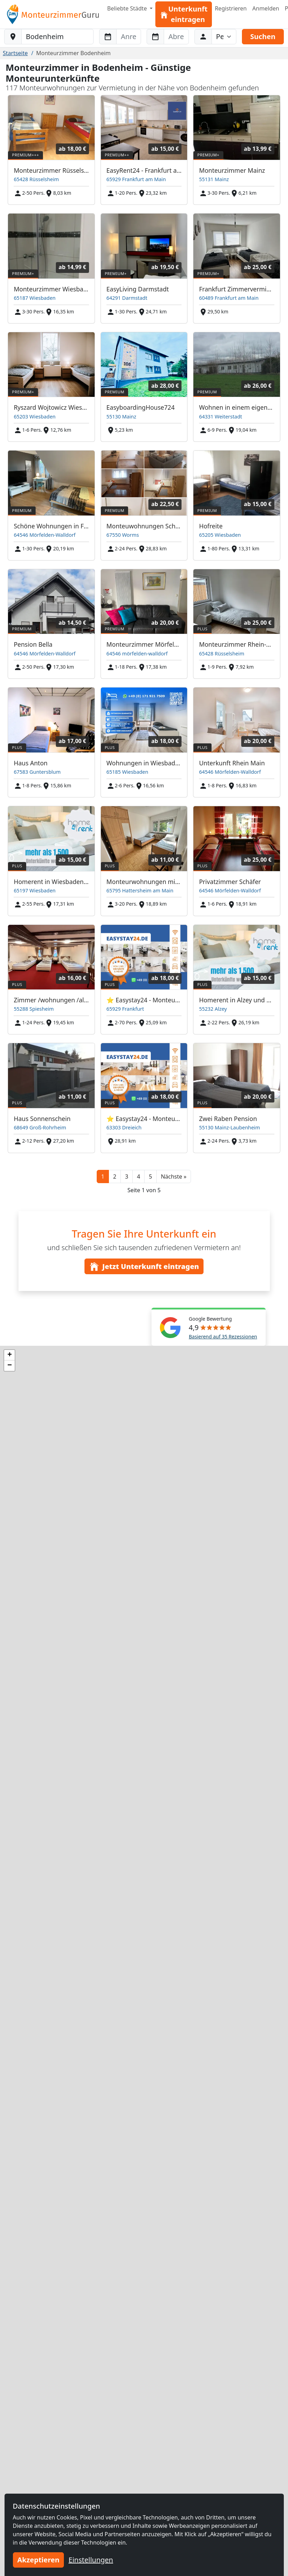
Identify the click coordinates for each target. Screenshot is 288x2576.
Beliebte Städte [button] (127, 8)
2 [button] (114, 1176)
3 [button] (126, 1176)
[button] (173, 1176)
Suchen (262, 36)
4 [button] (138, 1176)
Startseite (15, 53)
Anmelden (265, 8)
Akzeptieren (38, 2559)
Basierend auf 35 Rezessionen (223, 1336)
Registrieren (230, 8)
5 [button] (150, 1176)
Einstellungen (90, 2559)
